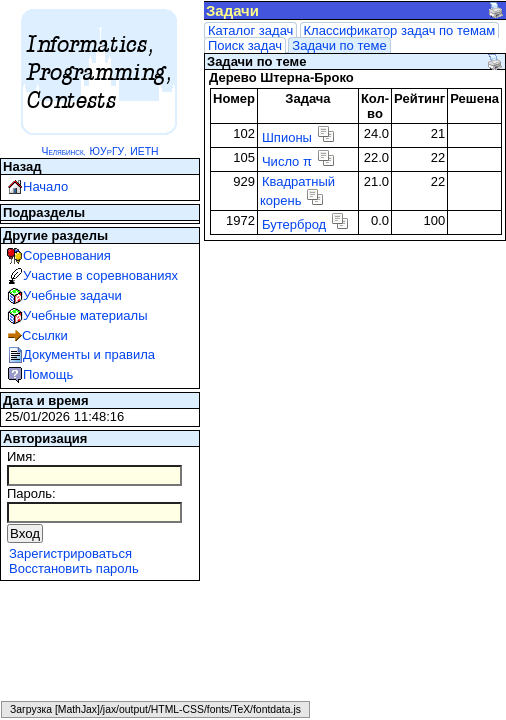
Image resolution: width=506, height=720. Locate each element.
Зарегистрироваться (70, 553)
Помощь (48, 374)
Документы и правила (89, 354)
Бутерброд (294, 224)
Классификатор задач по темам (400, 30)
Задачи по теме (339, 45)
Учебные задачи (72, 295)
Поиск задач (245, 45)
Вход (25, 533)
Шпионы (287, 137)
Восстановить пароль (74, 568)
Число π (287, 161)
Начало (45, 186)
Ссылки (45, 335)
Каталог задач (250, 30)
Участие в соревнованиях (100, 275)
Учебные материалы (85, 315)
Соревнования (67, 255)
